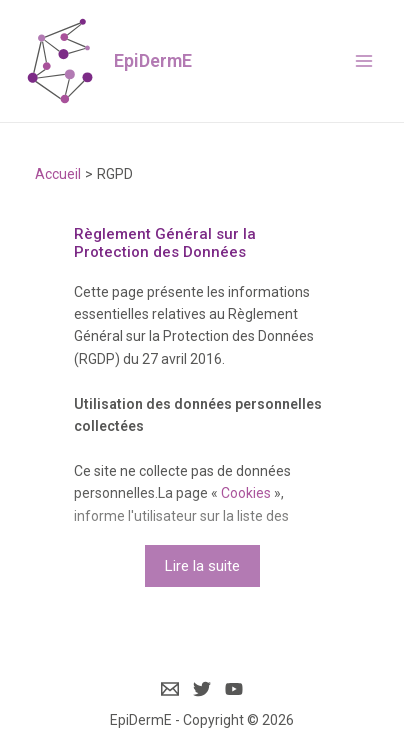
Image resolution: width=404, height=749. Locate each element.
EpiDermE (153, 60)
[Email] (170, 689)
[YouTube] (234, 689)
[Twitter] (202, 689)
